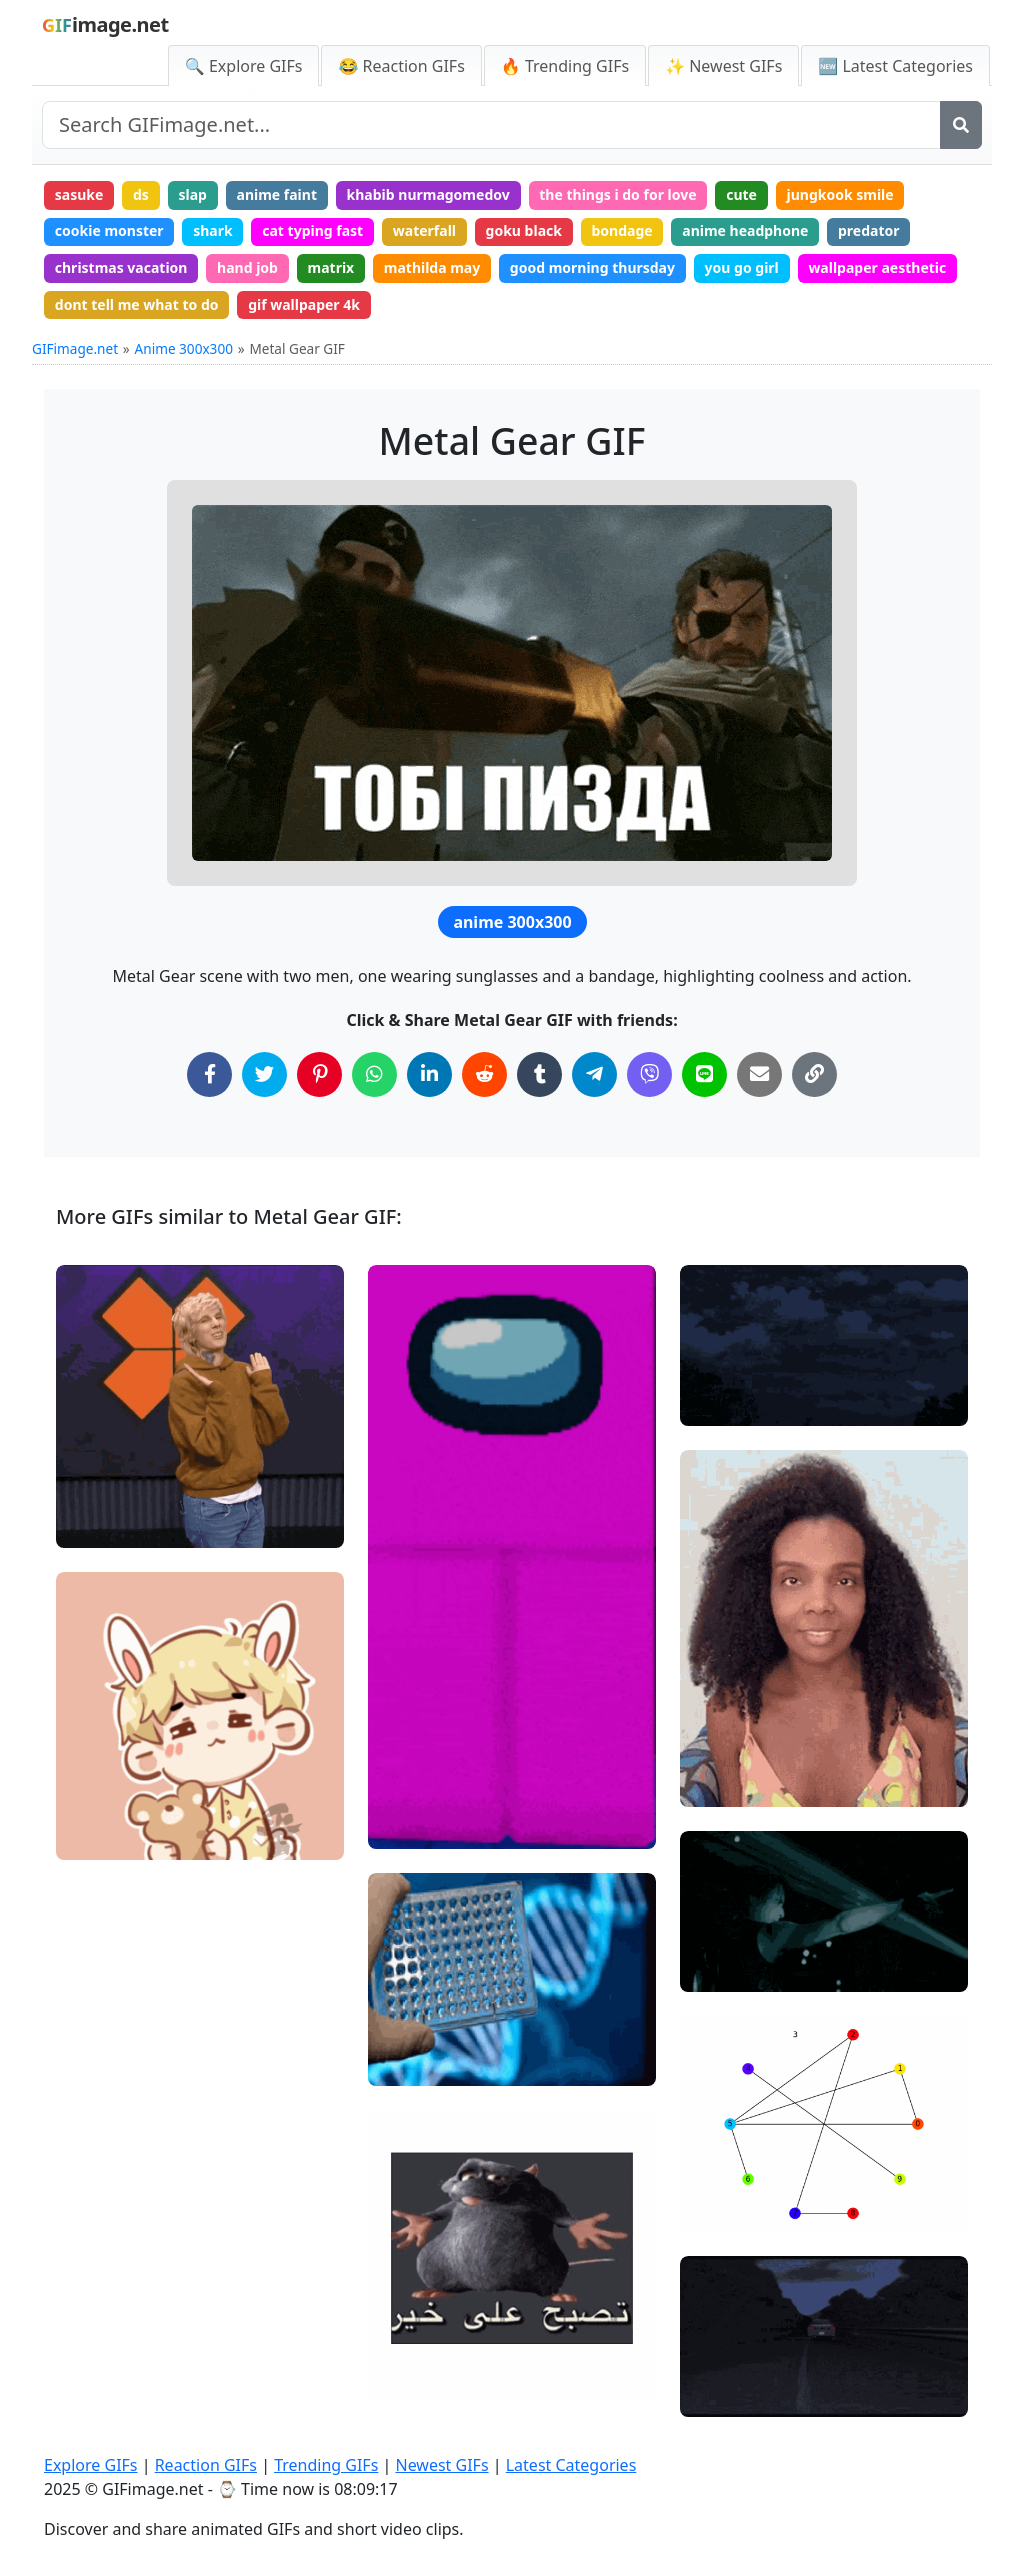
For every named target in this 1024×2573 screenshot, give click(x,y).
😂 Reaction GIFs (401, 66)
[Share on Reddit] (484, 1074)
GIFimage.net (75, 348)
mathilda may (432, 267)
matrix (331, 267)
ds (141, 194)
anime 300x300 (512, 922)
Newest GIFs (441, 2465)
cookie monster (109, 230)
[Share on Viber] (649, 1074)
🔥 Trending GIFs (565, 66)
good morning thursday (592, 267)
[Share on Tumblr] (539, 1074)
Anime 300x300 (184, 348)
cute (741, 194)
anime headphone (745, 230)
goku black (524, 230)
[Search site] (491, 125)
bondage (622, 230)
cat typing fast (312, 230)
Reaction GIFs (206, 2465)
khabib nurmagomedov (428, 194)
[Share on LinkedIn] (429, 1074)
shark (212, 230)
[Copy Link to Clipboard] (814, 1074)
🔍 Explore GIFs (244, 66)
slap (192, 194)
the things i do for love (617, 194)
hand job (247, 267)
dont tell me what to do (137, 304)
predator (869, 230)
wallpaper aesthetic (877, 267)
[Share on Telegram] (594, 1074)
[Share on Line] (704, 1074)
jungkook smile (840, 194)
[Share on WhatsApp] (374, 1074)
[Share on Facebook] (209, 1074)
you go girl (742, 267)
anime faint (277, 194)
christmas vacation (121, 267)
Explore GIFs (91, 2465)
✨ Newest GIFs (723, 66)
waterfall (424, 230)
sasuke (79, 194)
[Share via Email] (759, 1074)
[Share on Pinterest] (319, 1074)
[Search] (961, 125)
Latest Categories (571, 2465)
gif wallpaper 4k (304, 304)
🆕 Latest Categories (895, 66)
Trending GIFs (326, 2465)
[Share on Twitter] (264, 1074)
